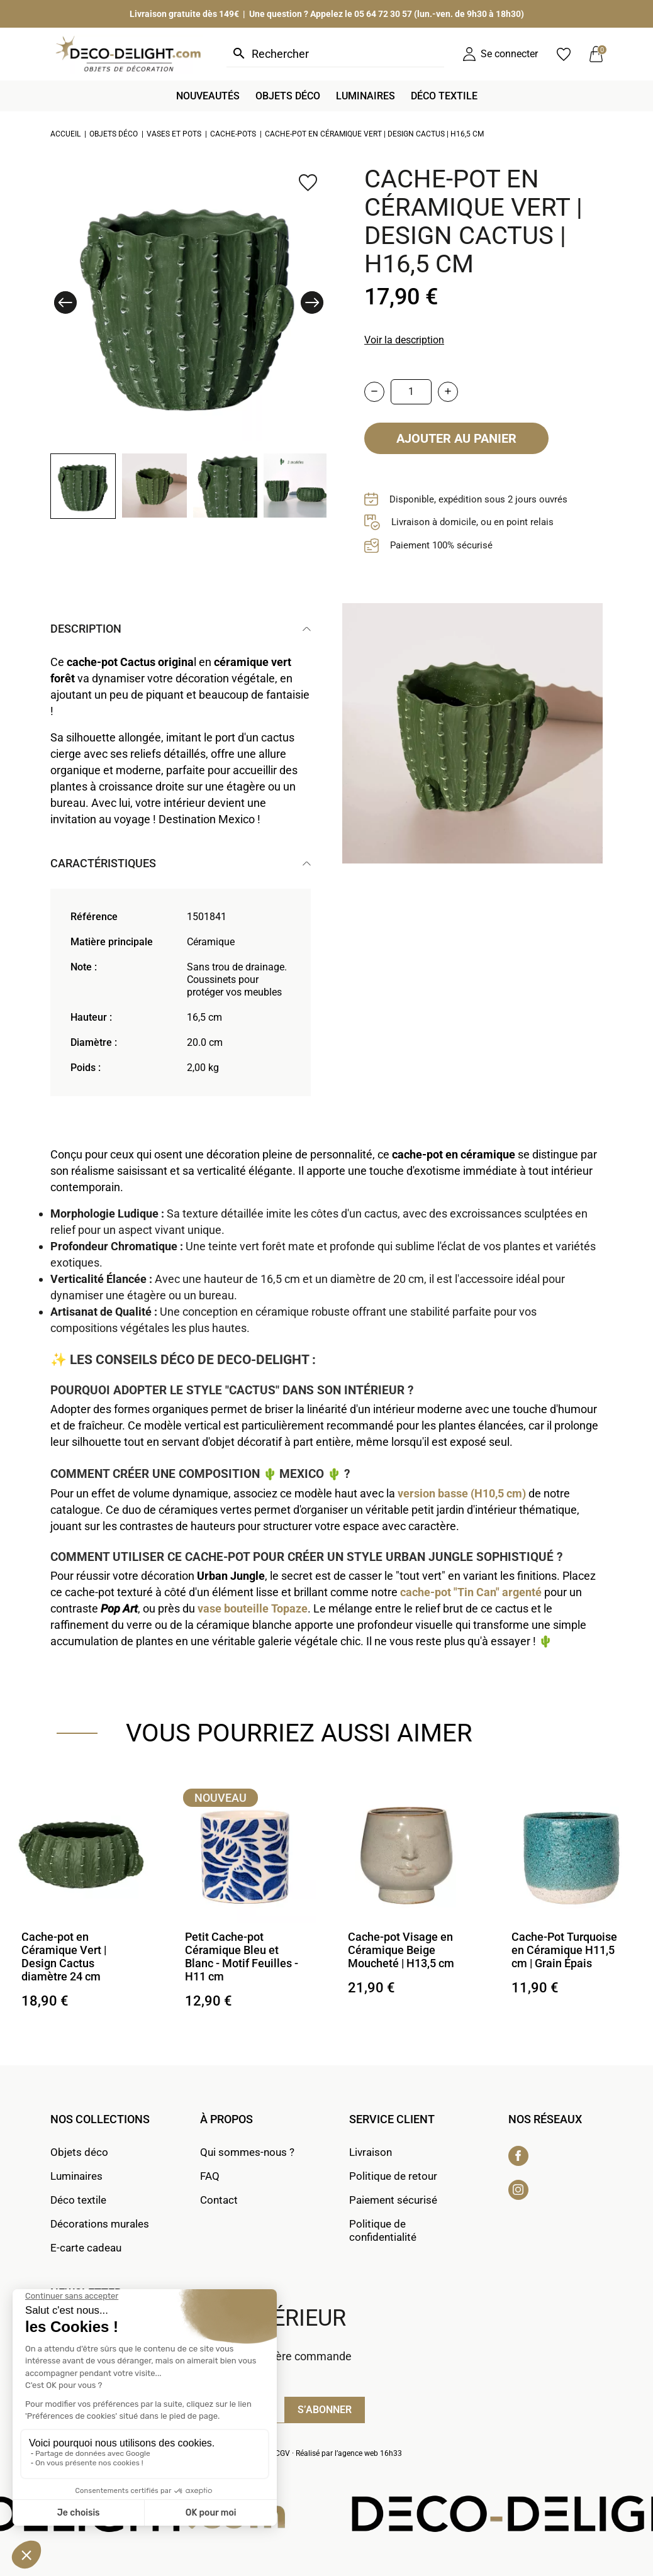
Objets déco (79, 2152)
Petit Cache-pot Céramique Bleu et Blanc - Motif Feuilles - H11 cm (241, 1956)
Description (85, 628)
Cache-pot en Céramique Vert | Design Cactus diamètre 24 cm (63, 1956)
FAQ (210, 2176)
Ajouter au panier (456, 438)
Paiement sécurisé (393, 2200)
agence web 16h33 (370, 2453)
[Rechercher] (335, 54)
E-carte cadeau (85, 2247)
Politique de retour (393, 2176)
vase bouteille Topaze (253, 1608)
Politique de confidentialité (382, 2230)
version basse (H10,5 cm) (462, 1493)
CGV (282, 2453)
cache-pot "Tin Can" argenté (471, 1592)
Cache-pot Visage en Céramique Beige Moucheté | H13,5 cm (401, 1950)
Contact (219, 2200)
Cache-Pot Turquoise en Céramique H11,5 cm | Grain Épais (564, 1950)
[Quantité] (411, 391)
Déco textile (78, 2200)
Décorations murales (99, 2224)
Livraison (370, 2152)
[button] (65, 302)
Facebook (518, 2156)
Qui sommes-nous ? (247, 2152)
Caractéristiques (103, 863)
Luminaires (76, 2176)
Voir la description (404, 340)
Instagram (518, 2190)
